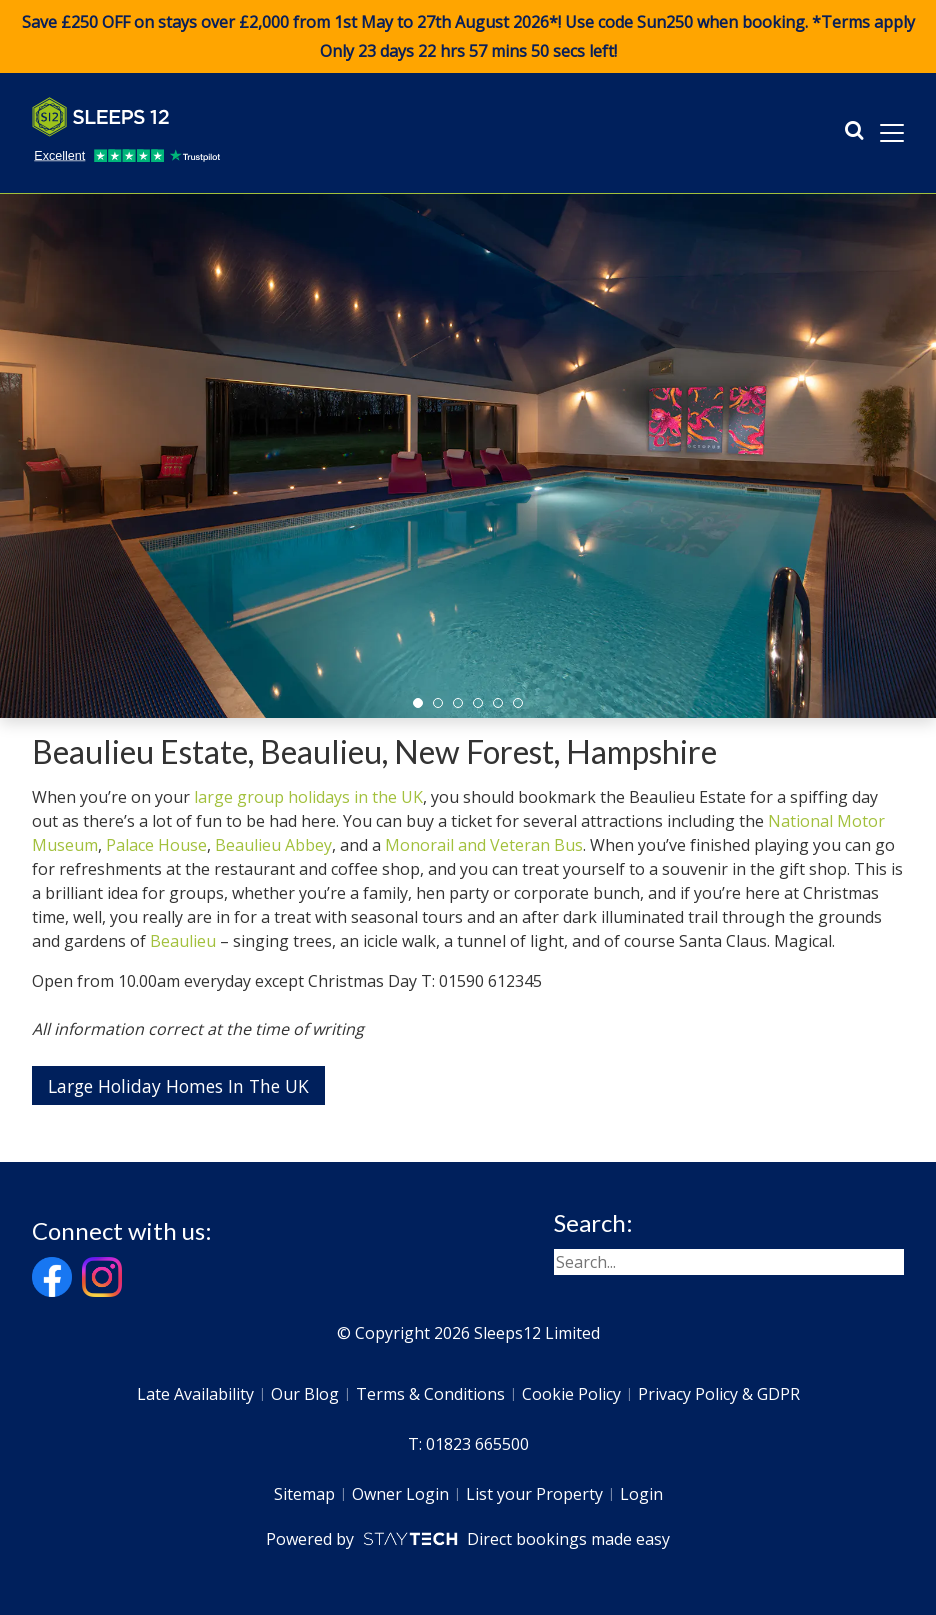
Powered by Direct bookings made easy (467, 1539)
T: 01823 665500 (468, 1444)
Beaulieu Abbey (273, 845)
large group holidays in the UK (308, 797)
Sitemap (304, 1494)
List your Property (534, 1494)
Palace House (156, 845)
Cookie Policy (571, 1394)
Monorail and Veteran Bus (484, 845)
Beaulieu (183, 941)
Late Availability (195, 1394)
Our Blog (305, 1394)
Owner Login (400, 1494)
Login (641, 1494)
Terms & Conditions (430, 1394)
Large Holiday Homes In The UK (178, 1086)
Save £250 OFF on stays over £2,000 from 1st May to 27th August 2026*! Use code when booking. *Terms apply (468, 37)
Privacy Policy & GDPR (719, 1394)
